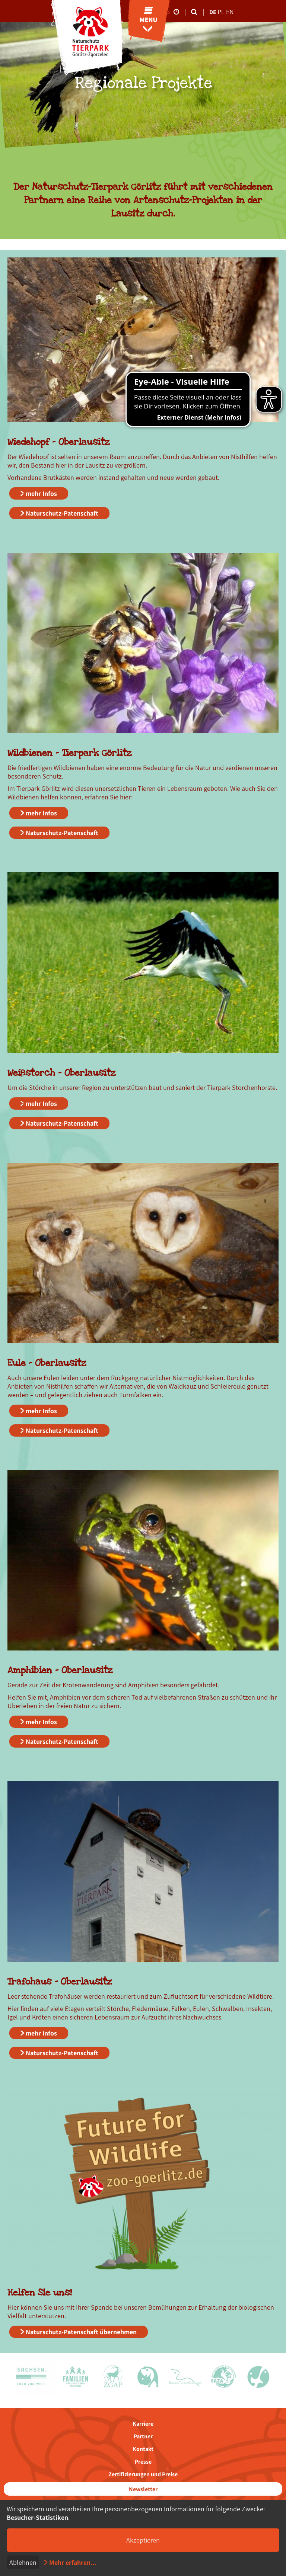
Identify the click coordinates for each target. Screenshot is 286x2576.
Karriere (143, 2424)
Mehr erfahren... (72, 2562)
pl (221, 11)
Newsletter (143, 2489)
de (212, 12)
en (230, 11)
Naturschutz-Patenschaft (62, 513)
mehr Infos (41, 493)
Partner (143, 2436)
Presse (143, 2462)
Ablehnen (22, 2562)
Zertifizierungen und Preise (143, 2474)
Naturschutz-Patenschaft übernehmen (81, 2332)
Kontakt (143, 2449)
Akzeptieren (143, 2540)
